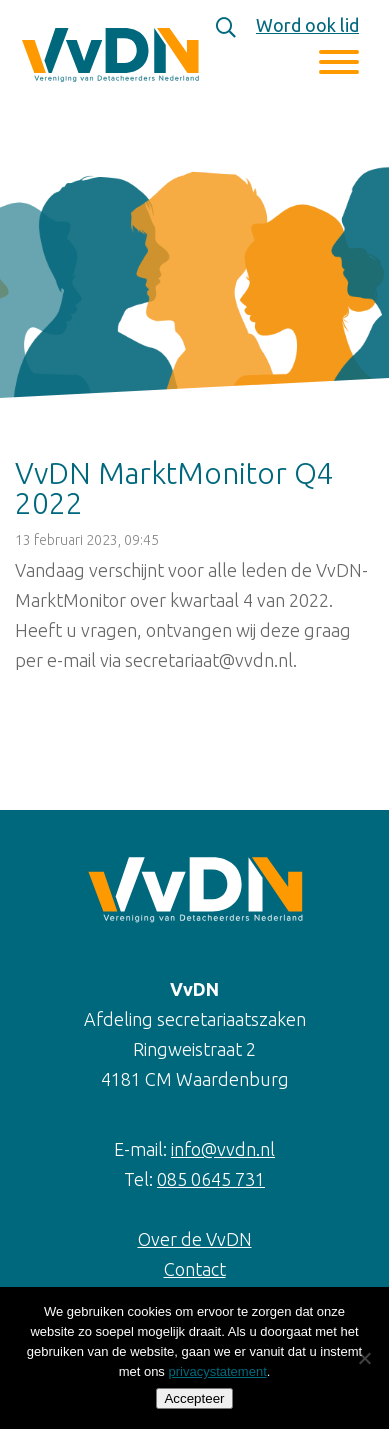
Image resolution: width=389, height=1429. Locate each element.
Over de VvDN (195, 1239)
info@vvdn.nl (223, 1149)
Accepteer (194, 1398)
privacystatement (217, 1371)
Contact (195, 1269)
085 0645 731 (211, 1179)
